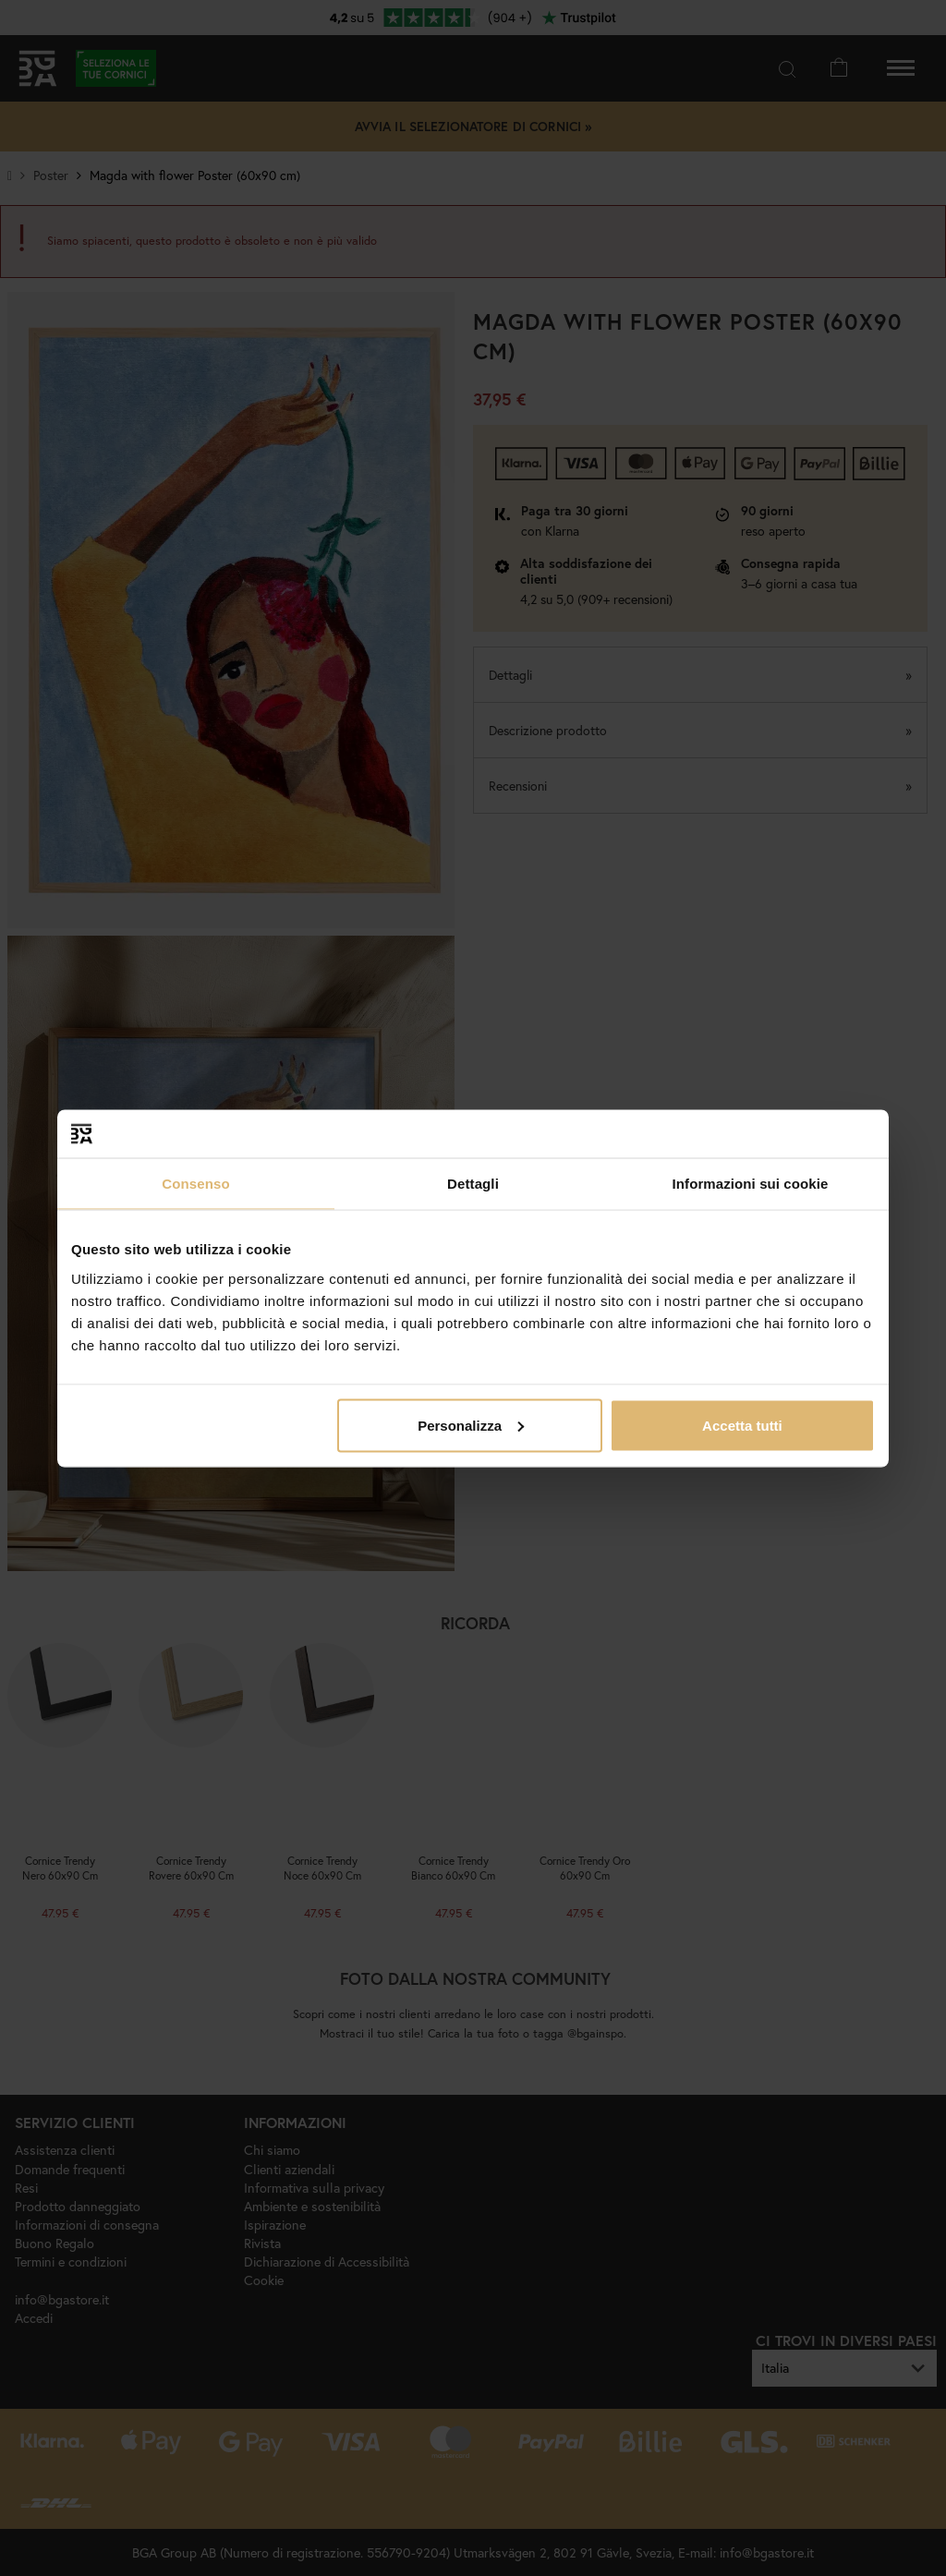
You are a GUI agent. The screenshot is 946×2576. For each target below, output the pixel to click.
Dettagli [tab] (473, 1183)
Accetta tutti (742, 1425)
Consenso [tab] (195, 1183)
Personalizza (471, 1425)
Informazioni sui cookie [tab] (751, 1183)
